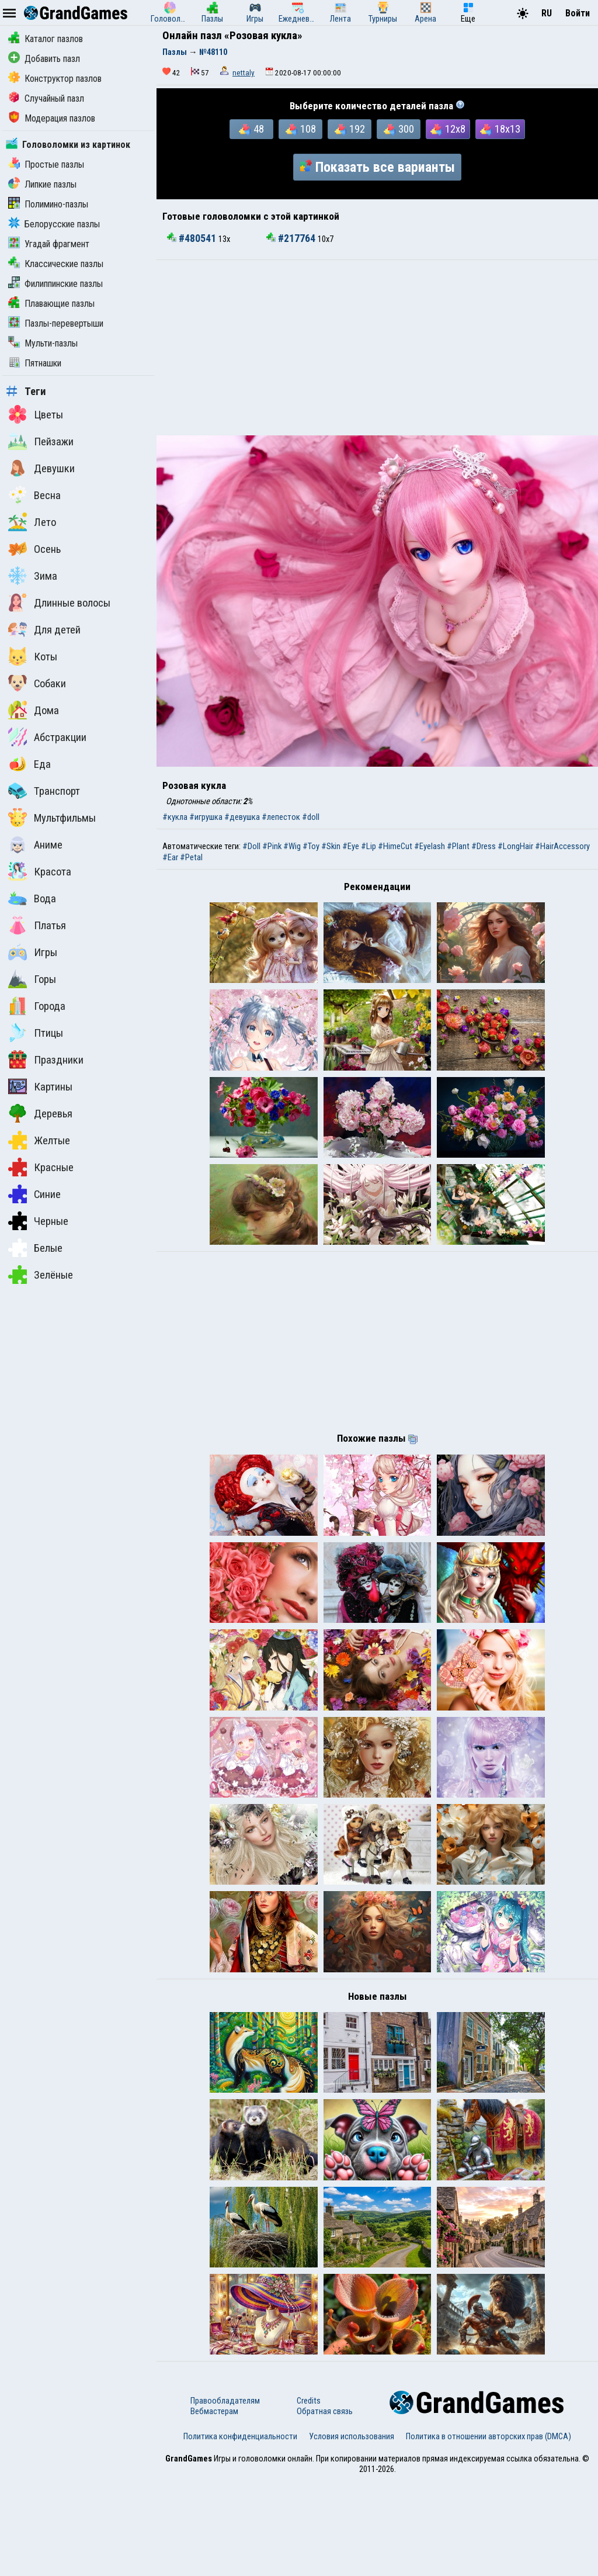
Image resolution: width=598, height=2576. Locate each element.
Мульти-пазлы (43, 343)
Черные (38, 1220)
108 (301, 129)
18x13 (500, 129)
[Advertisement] (377, 348)
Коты (32, 656)
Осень (34, 548)
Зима (32, 575)
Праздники (46, 1059)
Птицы (35, 1032)
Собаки (37, 683)
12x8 (447, 129)
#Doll (251, 846)
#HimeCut (395, 846)
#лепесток (281, 817)
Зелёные (40, 1274)
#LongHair (515, 846)
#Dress (483, 846)
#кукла (174, 817)
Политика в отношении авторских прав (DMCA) (488, 2532)
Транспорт (44, 790)
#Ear (170, 857)
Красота (39, 871)
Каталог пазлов (45, 38)
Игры (32, 952)
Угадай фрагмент (48, 244)
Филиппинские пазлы (55, 283)
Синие (34, 1194)
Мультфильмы (52, 817)
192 (350, 129)
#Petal (191, 857)
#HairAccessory (562, 846)
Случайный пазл (46, 98)
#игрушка (205, 817)
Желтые (39, 1140)
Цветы (35, 414)
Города (36, 1005)
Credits (309, 2496)
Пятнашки (34, 363)
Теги (26, 391)
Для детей (44, 629)
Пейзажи (41, 441)
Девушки (41, 468)
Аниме (35, 844)
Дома (33, 710)
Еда (29, 763)
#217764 (292, 238)
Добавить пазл (44, 58)
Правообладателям (225, 2496)
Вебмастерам (214, 2507)
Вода (32, 898)
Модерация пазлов (51, 118)
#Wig (292, 846)
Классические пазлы (55, 263)
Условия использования (351, 2532)
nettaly (243, 72)
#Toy (311, 846)
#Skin (330, 846)
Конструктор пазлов (55, 78)
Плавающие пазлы (51, 303)
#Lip (368, 846)
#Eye (350, 846)
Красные (41, 1167)
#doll (310, 817)
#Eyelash (429, 846)
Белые (35, 1247)
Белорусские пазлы (54, 224)
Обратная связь (325, 2507)
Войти (577, 13)
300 (399, 129)
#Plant (458, 846)
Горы (32, 979)
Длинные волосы (59, 602)
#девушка (242, 817)
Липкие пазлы (42, 184)
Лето (32, 522)
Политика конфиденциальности (240, 2532)
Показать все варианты (377, 167)
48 (251, 129)
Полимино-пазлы (48, 204)
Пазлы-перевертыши (55, 323)
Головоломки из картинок (68, 144)
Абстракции (47, 737)
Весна (34, 495)
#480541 (192, 238)
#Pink (271, 846)
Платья (37, 925)
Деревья (40, 1113)
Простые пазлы (46, 164)
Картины (40, 1086)
